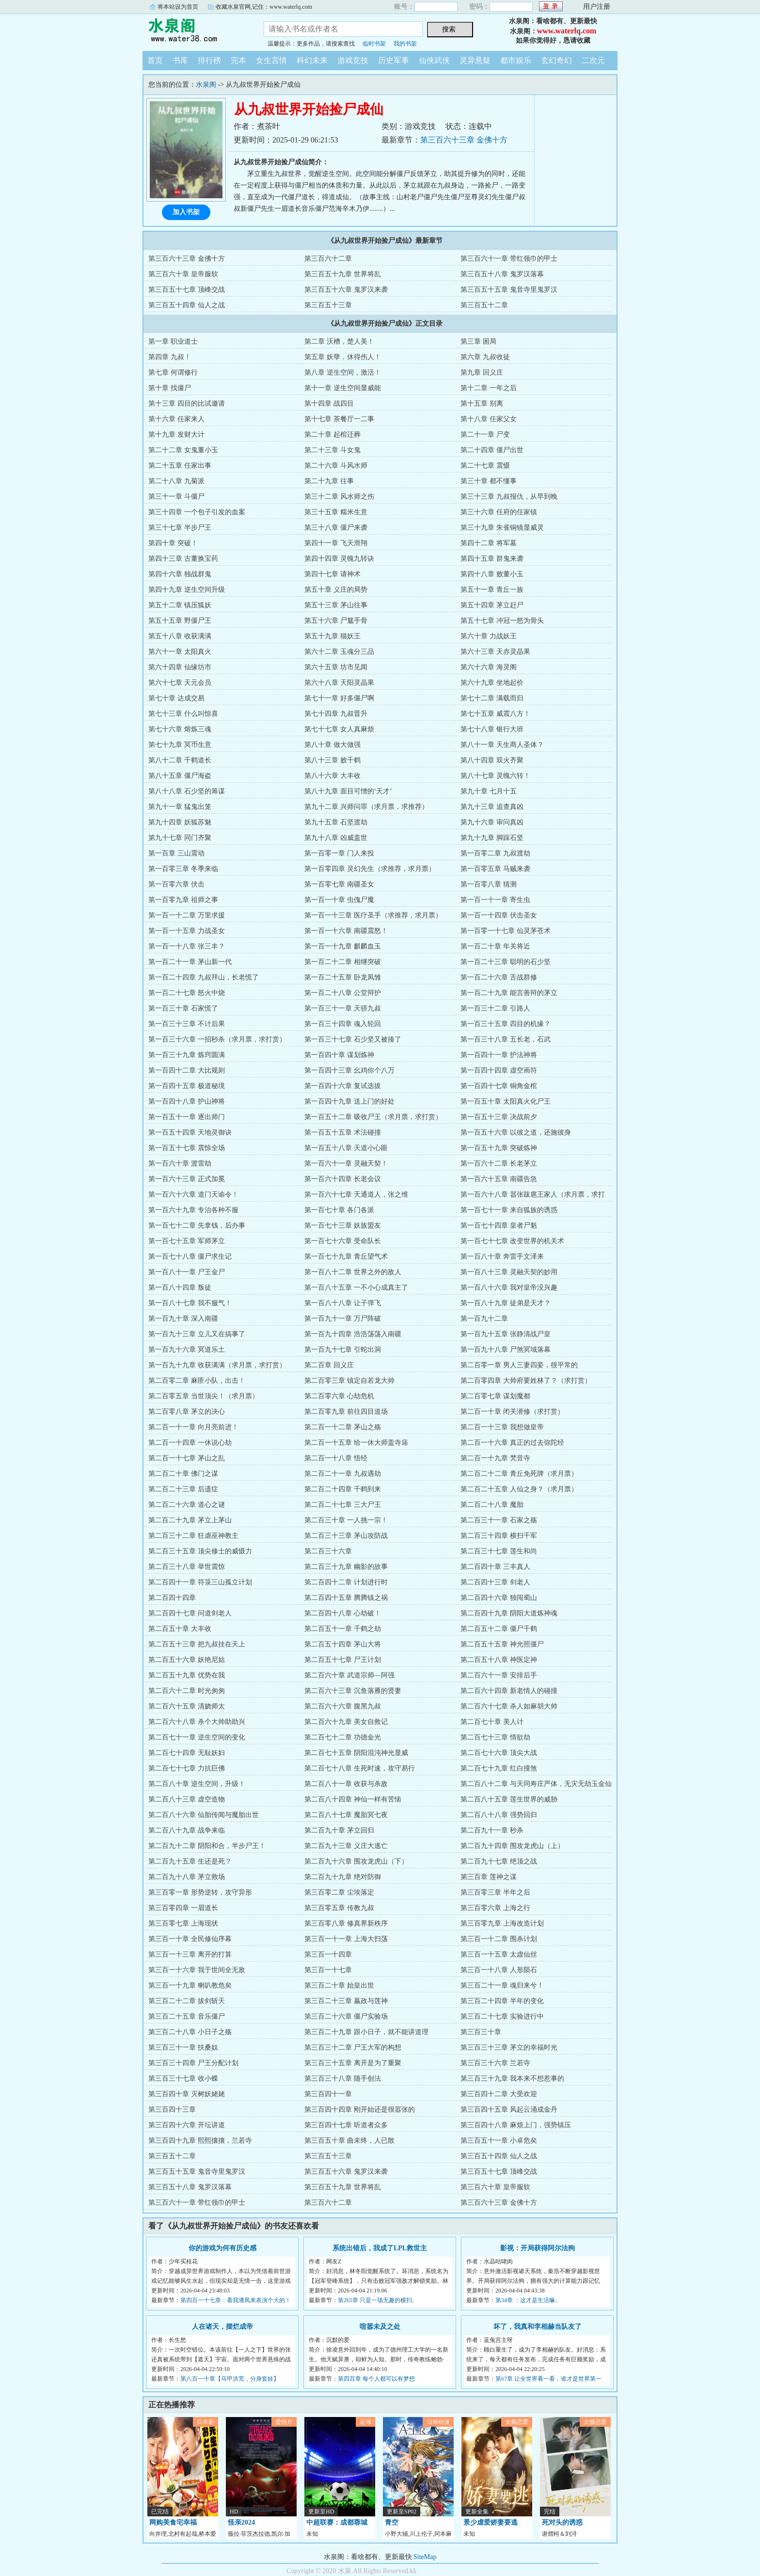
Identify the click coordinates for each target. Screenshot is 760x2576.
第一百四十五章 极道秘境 (186, 1086)
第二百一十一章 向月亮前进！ (193, 1427)
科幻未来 (312, 60)
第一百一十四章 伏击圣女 (498, 915)
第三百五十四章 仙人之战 (186, 305)
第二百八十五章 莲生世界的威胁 (508, 1799)
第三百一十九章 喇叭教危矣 (190, 1985)
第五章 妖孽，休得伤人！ (342, 357)
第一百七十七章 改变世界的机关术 (512, 1241)
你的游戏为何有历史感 (222, 2248)
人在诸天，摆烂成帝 (222, 2326)
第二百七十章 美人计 (491, 1721)
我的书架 (405, 43)
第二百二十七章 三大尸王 (342, 1504)
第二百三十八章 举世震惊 (186, 1566)
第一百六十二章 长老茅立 (498, 1163)
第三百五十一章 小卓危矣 (498, 2140)
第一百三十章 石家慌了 (183, 1008)
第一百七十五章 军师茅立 (186, 1241)
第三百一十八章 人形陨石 (498, 1970)
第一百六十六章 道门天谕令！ (193, 1194)
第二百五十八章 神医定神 (498, 1659)
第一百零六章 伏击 (176, 884)
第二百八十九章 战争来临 (186, 1830)
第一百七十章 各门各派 (339, 1210)
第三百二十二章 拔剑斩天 (186, 2001)
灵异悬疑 (475, 60)
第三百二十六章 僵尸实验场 (346, 2016)
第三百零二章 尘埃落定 (339, 1892)
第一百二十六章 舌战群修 (498, 977)
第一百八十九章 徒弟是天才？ (505, 1303)
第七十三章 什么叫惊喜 (183, 713)
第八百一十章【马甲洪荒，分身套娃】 (229, 2378)
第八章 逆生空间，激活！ (342, 372)
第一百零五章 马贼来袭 (495, 868)
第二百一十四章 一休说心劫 (190, 1442)
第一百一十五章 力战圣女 (186, 930)
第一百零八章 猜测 (488, 884)
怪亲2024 (241, 2522)
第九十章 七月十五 (488, 791)
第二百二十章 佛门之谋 (183, 1473)
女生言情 (271, 60)
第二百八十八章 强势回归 (498, 1814)
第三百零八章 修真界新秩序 (346, 1923)
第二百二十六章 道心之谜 (186, 1504)
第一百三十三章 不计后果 (186, 1023)
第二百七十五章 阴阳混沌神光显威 (356, 1752)
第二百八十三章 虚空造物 (186, 1799)
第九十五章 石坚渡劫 (335, 822)
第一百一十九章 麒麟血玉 (342, 946)
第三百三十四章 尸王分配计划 (193, 2063)
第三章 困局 (478, 341)
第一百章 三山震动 (176, 853)
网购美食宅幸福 (173, 2522)
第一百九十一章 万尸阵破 (342, 1318)
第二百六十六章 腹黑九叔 (342, 1706)
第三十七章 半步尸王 (179, 527)
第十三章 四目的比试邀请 (186, 403)
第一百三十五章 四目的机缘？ (505, 1023)
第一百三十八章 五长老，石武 (505, 1039)
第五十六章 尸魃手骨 (335, 620)
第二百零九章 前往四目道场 (346, 1411)
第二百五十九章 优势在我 (186, 1675)
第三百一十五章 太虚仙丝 (498, 1954)
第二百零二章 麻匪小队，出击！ (196, 1380)
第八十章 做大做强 (332, 744)
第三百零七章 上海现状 (183, 1923)
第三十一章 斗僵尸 (176, 496)
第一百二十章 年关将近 (495, 946)
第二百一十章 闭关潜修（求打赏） (512, 1411)
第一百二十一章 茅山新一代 (190, 961)
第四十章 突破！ (173, 543)
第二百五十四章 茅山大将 (342, 1644)
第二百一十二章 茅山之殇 (342, 1427)
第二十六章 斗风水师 (335, 465)
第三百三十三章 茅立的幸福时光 (508, 2047)
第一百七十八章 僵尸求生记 (190, 1256)
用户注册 (596, 6)
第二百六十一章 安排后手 (498, 1675)
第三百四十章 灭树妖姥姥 (186, 2094)
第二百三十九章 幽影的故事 (346, 1566)
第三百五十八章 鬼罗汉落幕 (502, 274)
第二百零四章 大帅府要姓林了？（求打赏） (525, 1380)
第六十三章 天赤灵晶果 (495, 651)
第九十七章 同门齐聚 (179, 837)
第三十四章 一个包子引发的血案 (196, 512)
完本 (238, 60)
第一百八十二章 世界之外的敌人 (352, 1272)
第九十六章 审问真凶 (491, 822)
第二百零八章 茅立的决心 (186, 1411)
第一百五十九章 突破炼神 (498, 1148)
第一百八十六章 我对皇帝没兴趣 (508, 1287)
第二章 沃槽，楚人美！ (339, 341)
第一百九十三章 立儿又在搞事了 (196, 1334)
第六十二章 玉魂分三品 (339, 651)
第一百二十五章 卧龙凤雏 (342, 977)
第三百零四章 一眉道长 (183, 1908)
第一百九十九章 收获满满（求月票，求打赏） (217, 1365)
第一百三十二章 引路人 (495, 1008)
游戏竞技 (352, 60)
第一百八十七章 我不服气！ (190, 1303)
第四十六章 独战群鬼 (179, 574)
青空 (391, 2522)
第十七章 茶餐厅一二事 (339, 419)
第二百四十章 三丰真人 (495, 1566)
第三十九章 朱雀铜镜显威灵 (502, 527)
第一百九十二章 (484, 1318)
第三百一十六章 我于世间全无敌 (196, 1970)
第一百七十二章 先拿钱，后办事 (196, 1225)
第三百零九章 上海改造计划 (502, 1923)
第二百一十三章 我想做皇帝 (502, 1427)
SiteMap (424, 2556)
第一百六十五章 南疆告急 (498, 1179)
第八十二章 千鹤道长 (179, 760)
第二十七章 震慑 (485, 465)
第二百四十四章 (172, 1597)
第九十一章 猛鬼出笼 (179, 806)
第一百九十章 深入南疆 (183, 1318)
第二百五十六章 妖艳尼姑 (186, 1659)
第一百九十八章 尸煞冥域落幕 (505, 1349)
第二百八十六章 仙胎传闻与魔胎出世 (203, 1814)
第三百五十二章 (484, 305)
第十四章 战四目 (329, 403)
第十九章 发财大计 (176, 434)
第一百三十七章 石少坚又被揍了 (352, 1039)
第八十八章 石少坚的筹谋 (186, 791)
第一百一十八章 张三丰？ (186, 946)
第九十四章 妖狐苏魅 (179, 822)
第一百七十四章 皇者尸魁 (498, 1225)
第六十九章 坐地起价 (491, 682)
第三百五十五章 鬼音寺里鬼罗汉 (508, 289)
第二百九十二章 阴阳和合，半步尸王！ (207, 1845)
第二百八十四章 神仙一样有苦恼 (352, 1799)
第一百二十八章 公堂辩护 (342, 992)
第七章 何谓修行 (173, 372)
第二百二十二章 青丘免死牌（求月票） (519, 1473)
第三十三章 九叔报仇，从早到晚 (508, 496)
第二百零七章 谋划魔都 (495, 1396)
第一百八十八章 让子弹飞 (342, 1303)
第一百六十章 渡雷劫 (179, 1163)
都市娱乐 (515, 60)
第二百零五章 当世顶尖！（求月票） (203, 1396)
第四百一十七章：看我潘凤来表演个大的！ (235, 2300)
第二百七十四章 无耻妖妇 (186, 1752)
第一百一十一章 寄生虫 (495, 899)
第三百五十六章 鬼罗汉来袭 (346, 289)
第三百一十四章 (328, 1954)
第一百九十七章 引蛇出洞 (342, 1349)
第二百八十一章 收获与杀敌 (346, 1783)
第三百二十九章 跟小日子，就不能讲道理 (366, 2032)
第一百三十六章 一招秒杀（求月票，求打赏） (217, 1039)
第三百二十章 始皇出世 (339, 1985)
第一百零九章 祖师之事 (183, 899)
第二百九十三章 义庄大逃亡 (346, 1845)
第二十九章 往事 (329, 481)
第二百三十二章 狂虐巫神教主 (193, 1535)
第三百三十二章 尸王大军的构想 (352, 2047)
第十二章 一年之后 (488, 388)
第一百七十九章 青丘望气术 (346, 1256)
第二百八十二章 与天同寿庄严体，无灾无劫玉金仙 (536, 1783)
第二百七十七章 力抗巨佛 (186, 1768)
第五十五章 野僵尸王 (179, 620)
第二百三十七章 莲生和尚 (498, 1551)
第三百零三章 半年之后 (495, 1892)
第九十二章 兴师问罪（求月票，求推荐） (366, 806)
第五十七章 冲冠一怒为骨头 (502, 620)
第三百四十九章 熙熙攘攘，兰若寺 (200, 2140)
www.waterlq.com (567, 31)
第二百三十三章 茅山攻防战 (346, 1535)
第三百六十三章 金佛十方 (463, 140)
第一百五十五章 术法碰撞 (342, 1132)
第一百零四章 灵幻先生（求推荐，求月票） (369, 868)
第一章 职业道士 (173, 341)
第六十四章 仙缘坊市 (179, 667)
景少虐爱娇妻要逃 (490, 2522)
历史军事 (393, 60)
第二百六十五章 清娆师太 (186, 1706)
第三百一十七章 (328, 1970)
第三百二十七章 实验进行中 (502, 2016)
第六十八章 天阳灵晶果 (339, 682)
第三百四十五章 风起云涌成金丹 (508, 2109)
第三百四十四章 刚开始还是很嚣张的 (359, 2109)
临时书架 (374, 43)
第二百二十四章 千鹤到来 (342, 1489)
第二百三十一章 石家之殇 (498, 1520)
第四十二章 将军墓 (488, 543)
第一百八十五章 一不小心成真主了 (356, 1287)
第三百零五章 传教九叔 (339, 1908)
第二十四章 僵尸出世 (491, 450)
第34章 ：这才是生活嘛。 (528, 2300)
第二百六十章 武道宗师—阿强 (349, 1675)
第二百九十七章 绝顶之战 (498, 1861)
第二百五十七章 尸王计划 (342, 1659)
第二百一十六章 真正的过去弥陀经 (512, 1442)
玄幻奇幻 (556, 60)
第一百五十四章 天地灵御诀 (190, 1132)
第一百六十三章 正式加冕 (186, 1179)
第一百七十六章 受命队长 (342, 1241)
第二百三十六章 (328, 1551)
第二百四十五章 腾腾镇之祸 (346, 1597)
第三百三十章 (480, 2032)
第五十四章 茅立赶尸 (491, 605)
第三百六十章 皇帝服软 (183, 274)
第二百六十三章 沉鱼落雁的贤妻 (352, 1690)
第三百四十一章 (328, 2094)
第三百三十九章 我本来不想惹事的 (512, 2078)
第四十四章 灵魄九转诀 (339, 558)
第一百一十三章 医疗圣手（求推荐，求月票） (373, 915)
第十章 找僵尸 (169, 388)
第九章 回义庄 (481, 372)
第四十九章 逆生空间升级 (186, 589)
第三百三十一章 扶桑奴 (183, 2047)
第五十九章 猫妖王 (332, 636)
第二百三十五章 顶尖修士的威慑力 (200, 1551)
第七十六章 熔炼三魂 (179, 729)
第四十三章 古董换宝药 (183, 558)
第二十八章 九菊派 (176, 481)
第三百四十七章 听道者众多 (346, 2125)
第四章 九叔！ (169, 357)
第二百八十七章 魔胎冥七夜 (346, 1814)
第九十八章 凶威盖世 (335, 837)
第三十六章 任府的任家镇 (498, 512)
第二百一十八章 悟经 (335, 1458)
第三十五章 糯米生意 (335, 512)
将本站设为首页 (178, 6)
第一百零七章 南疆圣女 (339, 884)
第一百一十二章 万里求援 (186, 915)
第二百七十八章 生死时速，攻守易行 (359, 1768)
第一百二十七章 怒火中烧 (186, 992)
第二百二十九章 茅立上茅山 (190, 1520)
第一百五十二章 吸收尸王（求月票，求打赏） (373, 1117)
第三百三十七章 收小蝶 (183, 2078)
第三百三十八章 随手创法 (342, 2078)
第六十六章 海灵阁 (488, 667)
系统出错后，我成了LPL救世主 (379, 2248)
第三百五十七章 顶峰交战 (186, 289)
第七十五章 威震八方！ (495, 713)
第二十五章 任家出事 (179, 465)
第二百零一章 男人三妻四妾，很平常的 (519, 1365)
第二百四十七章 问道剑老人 (190, 1613)
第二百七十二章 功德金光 (342, 1737)
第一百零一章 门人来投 (339, 853)
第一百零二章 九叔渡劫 (495, 853)
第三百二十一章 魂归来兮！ (502, 1985)
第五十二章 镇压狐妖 (179, 605)
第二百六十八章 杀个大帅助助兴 (196, 1721)
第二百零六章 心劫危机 (339, 1396)
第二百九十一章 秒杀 (491, 1830)
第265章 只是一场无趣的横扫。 (378, 2300)
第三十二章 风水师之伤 (339, 496)
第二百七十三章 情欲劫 (495, 1737)
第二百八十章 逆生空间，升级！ (196, 1783)
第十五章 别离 (481, 403)
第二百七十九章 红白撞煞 (498, 1768)
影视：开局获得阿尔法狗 (537, 2248)
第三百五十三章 (328, 305)
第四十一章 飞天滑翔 (335, 543)
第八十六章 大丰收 (332, 775)
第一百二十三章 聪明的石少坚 (505, 961)
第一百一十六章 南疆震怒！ (346, 930)
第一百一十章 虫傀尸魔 (339, 899)
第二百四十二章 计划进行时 (346, 1582)
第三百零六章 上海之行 (495, 1908)
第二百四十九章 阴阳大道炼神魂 (508, 1613)
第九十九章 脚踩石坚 (491, 837)
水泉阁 (195, 31)
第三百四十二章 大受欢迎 (498, 2094)
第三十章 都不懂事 (488, 481)
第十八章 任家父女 (488, 419)
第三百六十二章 (328, 258)
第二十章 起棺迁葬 (332, 434)
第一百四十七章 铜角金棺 (498, 1086)
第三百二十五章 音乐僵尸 (186, 2016)
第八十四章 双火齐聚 (491, 760)
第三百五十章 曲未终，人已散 (349, 2140)
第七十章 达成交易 (176, 698)
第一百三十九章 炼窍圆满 (186, 1055)
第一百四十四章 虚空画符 (498, 1070)
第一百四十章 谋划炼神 (339, 1055)
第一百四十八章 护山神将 (186, 1101)
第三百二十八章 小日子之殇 (190, 2032)
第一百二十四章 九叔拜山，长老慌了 (203, 977)
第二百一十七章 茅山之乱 (186, 1458)
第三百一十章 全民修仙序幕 (190, 1939)
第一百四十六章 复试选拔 (342, 1086)
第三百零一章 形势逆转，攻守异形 (200, 1892)
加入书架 (186, 212)
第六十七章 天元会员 (179, 682)
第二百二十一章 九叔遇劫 (342, 1473)
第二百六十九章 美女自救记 (346, 1721)
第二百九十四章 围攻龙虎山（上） (512, 1845)
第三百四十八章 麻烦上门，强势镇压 (515, 2125)
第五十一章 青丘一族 (491, 589)
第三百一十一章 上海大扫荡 (346, 1939)
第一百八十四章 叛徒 (179, 1287)
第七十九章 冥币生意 (179, 744)
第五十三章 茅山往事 (335, 605)
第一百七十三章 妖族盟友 (342, 1225)
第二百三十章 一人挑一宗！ (346, 1520)
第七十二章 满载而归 (491, 698)
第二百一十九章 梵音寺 (495, 1458)
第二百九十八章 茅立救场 (186, 1877)
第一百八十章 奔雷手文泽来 (502, 1256)
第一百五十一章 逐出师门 (186, 1117)
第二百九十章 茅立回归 (339, 1830)
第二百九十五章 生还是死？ (190, 1861)
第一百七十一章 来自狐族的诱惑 (508, 1210)
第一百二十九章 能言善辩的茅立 (508, 992)
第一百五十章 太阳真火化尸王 (505, 1101)
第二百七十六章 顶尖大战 (498, 1752)
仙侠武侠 (434, 60)
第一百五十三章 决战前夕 (498, 1117)
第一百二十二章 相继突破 (342, 961)
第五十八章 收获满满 (179, 636)
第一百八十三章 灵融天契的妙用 (508, 1272)
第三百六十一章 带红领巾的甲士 (508, 258)
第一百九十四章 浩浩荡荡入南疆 (352, 1334)
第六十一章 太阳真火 (179, 651)
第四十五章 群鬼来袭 (491, 558)
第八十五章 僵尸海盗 (179, 775)
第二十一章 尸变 (485, 434)
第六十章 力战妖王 (488, 636)
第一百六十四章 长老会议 (342, 1179)
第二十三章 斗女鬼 (332, 450)
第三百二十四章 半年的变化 (502, 2001)
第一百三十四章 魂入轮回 (342, 1023)
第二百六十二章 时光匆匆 (186, 1690)
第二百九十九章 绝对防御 (342, 1877)
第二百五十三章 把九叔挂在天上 (196, 1644)
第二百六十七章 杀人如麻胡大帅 (508, 1706)
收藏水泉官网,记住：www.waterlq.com (264, 6)
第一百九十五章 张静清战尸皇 (505, 1334)
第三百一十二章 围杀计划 (498, 1939)
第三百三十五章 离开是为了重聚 (352, 2063)
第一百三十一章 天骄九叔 (342, 1008)
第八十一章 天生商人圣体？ (502, 744)
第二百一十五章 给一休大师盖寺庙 (356, 1442)
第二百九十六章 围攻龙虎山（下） (356, 1861)
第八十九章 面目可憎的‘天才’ (348, 791)
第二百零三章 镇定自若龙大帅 (349, 1380)
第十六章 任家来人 (176, 419)
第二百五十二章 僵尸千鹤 (498, 1628)
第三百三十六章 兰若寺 (495, 2063)
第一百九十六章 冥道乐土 (186, 1349)
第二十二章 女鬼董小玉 (183, 450)
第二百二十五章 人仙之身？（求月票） (519, 1489)
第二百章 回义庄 (329, 1365)
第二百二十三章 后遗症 (183, 1489)
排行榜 (209, 60)
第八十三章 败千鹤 (332, 760)
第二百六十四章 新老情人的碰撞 (508, 1690)
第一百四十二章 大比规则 (186, 1070)
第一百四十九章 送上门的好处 (349, 1101)
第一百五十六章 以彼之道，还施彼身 (515, 1132)
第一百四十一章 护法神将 (498, 1055)
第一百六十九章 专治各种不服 (193, 1210)
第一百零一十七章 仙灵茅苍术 (505, 930)
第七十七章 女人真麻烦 (339, 729)
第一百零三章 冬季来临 (183, 868)
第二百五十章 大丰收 (179, 1628)
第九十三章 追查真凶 (491, 806)
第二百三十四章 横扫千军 (498, 1535)
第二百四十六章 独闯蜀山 (498, 1597)
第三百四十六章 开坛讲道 (186, 2125)
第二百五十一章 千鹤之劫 (342, 1628)
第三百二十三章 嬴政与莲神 (346, 2001)
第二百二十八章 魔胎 (491, 1504)
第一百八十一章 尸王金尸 (186, 1272)
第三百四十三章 (172, 2109)
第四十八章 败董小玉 (491, 574)
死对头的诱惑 (562, 2522)
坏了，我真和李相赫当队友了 (537, 2326)
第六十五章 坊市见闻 (335, 667)
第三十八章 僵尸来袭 (335, 527)
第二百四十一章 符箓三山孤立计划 (200, 1582)
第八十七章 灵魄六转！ (495, 775)
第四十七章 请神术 (332, 574)
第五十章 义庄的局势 (335, 589)
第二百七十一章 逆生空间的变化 (196, 1737)
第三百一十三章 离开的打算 (190, 1954)
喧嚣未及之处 (380, 2326)
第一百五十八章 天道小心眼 (346, 1148)
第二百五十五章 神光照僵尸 (502, 1644)
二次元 (593, 60)
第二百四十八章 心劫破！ (342, 1613)
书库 (180, 60)
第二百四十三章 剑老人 (495, 1582)
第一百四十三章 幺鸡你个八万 (349, 1070)
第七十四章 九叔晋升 (335, 713)
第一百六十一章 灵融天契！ (346, 1163)
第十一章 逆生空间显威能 (342, 388)
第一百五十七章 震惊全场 (186, 1148)
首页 (155, 60)
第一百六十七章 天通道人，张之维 (356, 1194)
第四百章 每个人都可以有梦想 (376, 2378)
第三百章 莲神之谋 (488, 1877)
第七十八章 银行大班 (491, 729)
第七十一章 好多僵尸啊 (339, 698)
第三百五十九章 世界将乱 (342, 274)
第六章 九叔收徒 (485, 357)
